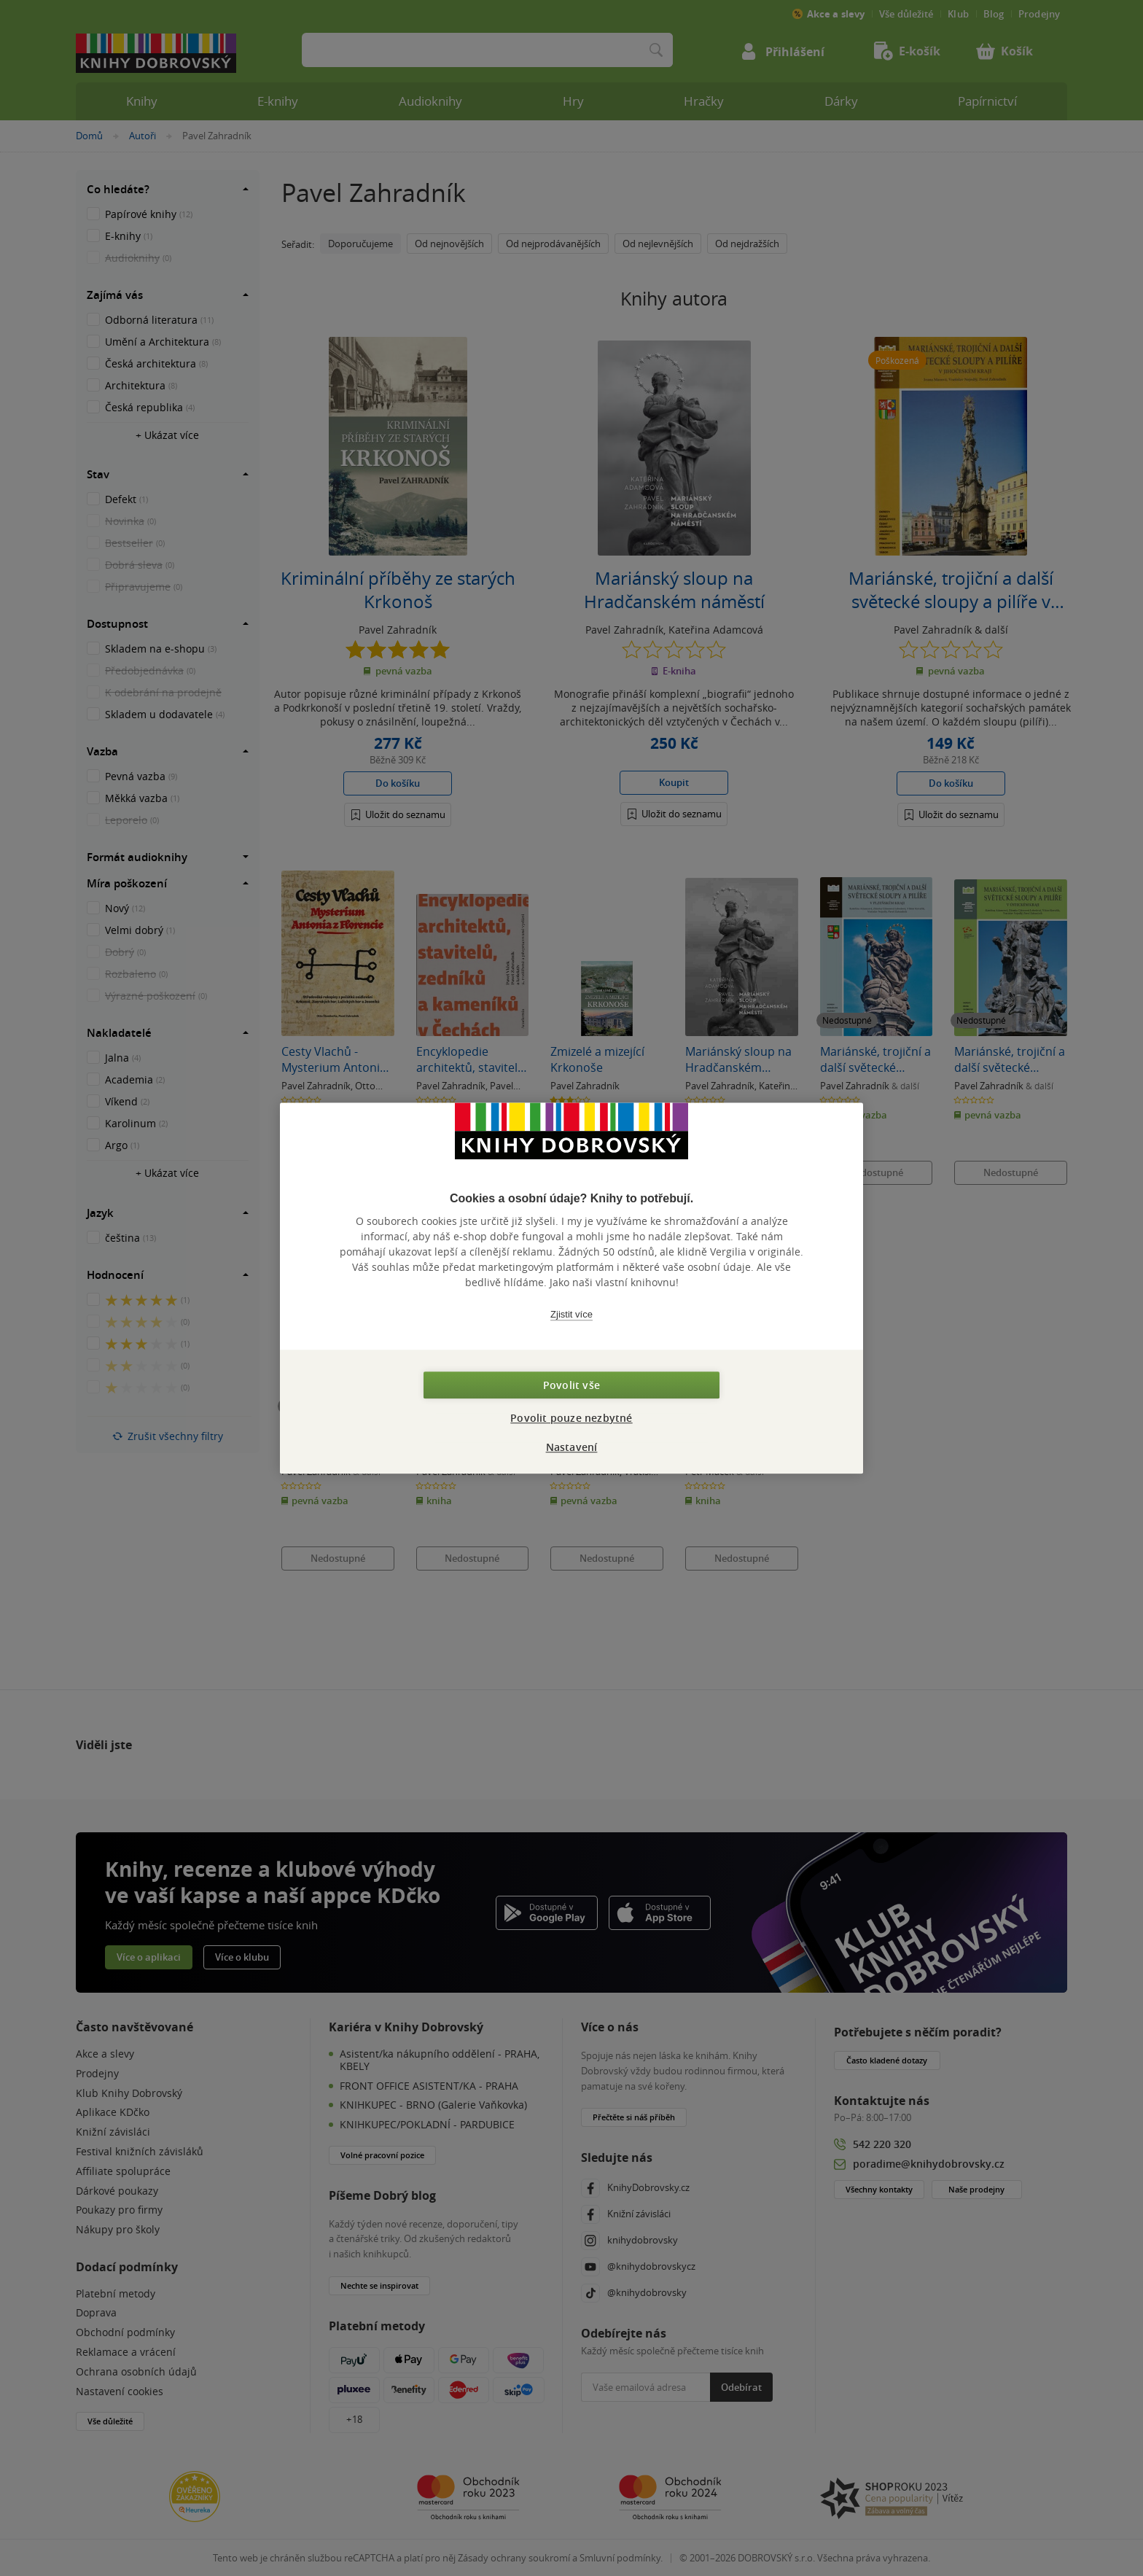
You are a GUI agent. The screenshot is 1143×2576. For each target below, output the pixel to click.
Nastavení (572, 1447)
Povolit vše (571, 1385)
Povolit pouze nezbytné (571, 1418)
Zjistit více (571, 1314)
